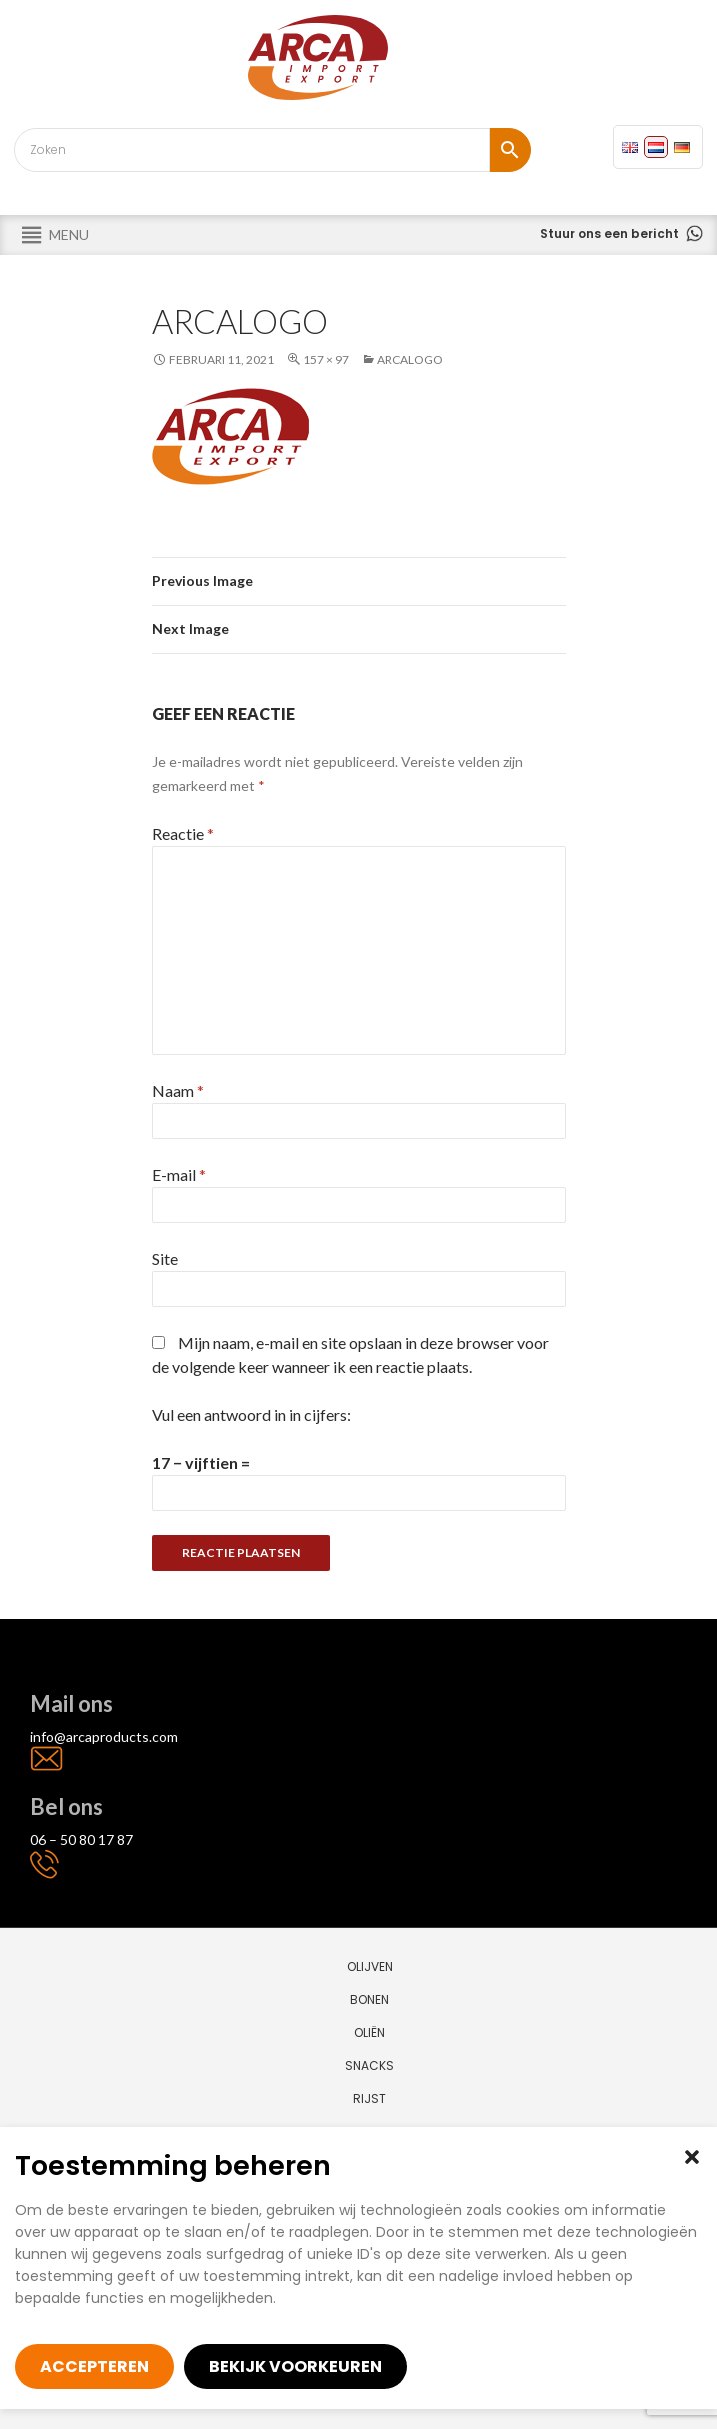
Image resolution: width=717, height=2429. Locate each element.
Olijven (370, 1966)
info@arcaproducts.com (104, 1736)
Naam (178, 1090)
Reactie (183, 833)
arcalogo (410, 359)
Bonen (369, 1999)
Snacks (369, 2065)
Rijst (369, 2098)
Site (165, 1258)
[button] (692, 2157)
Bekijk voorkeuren (295, 2366)
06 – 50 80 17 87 (81, 1839)
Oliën (369, 2032)
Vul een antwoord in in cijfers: (251, 1414)
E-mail (179, 1174)
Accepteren (94, 2366)
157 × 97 (326, 359)
